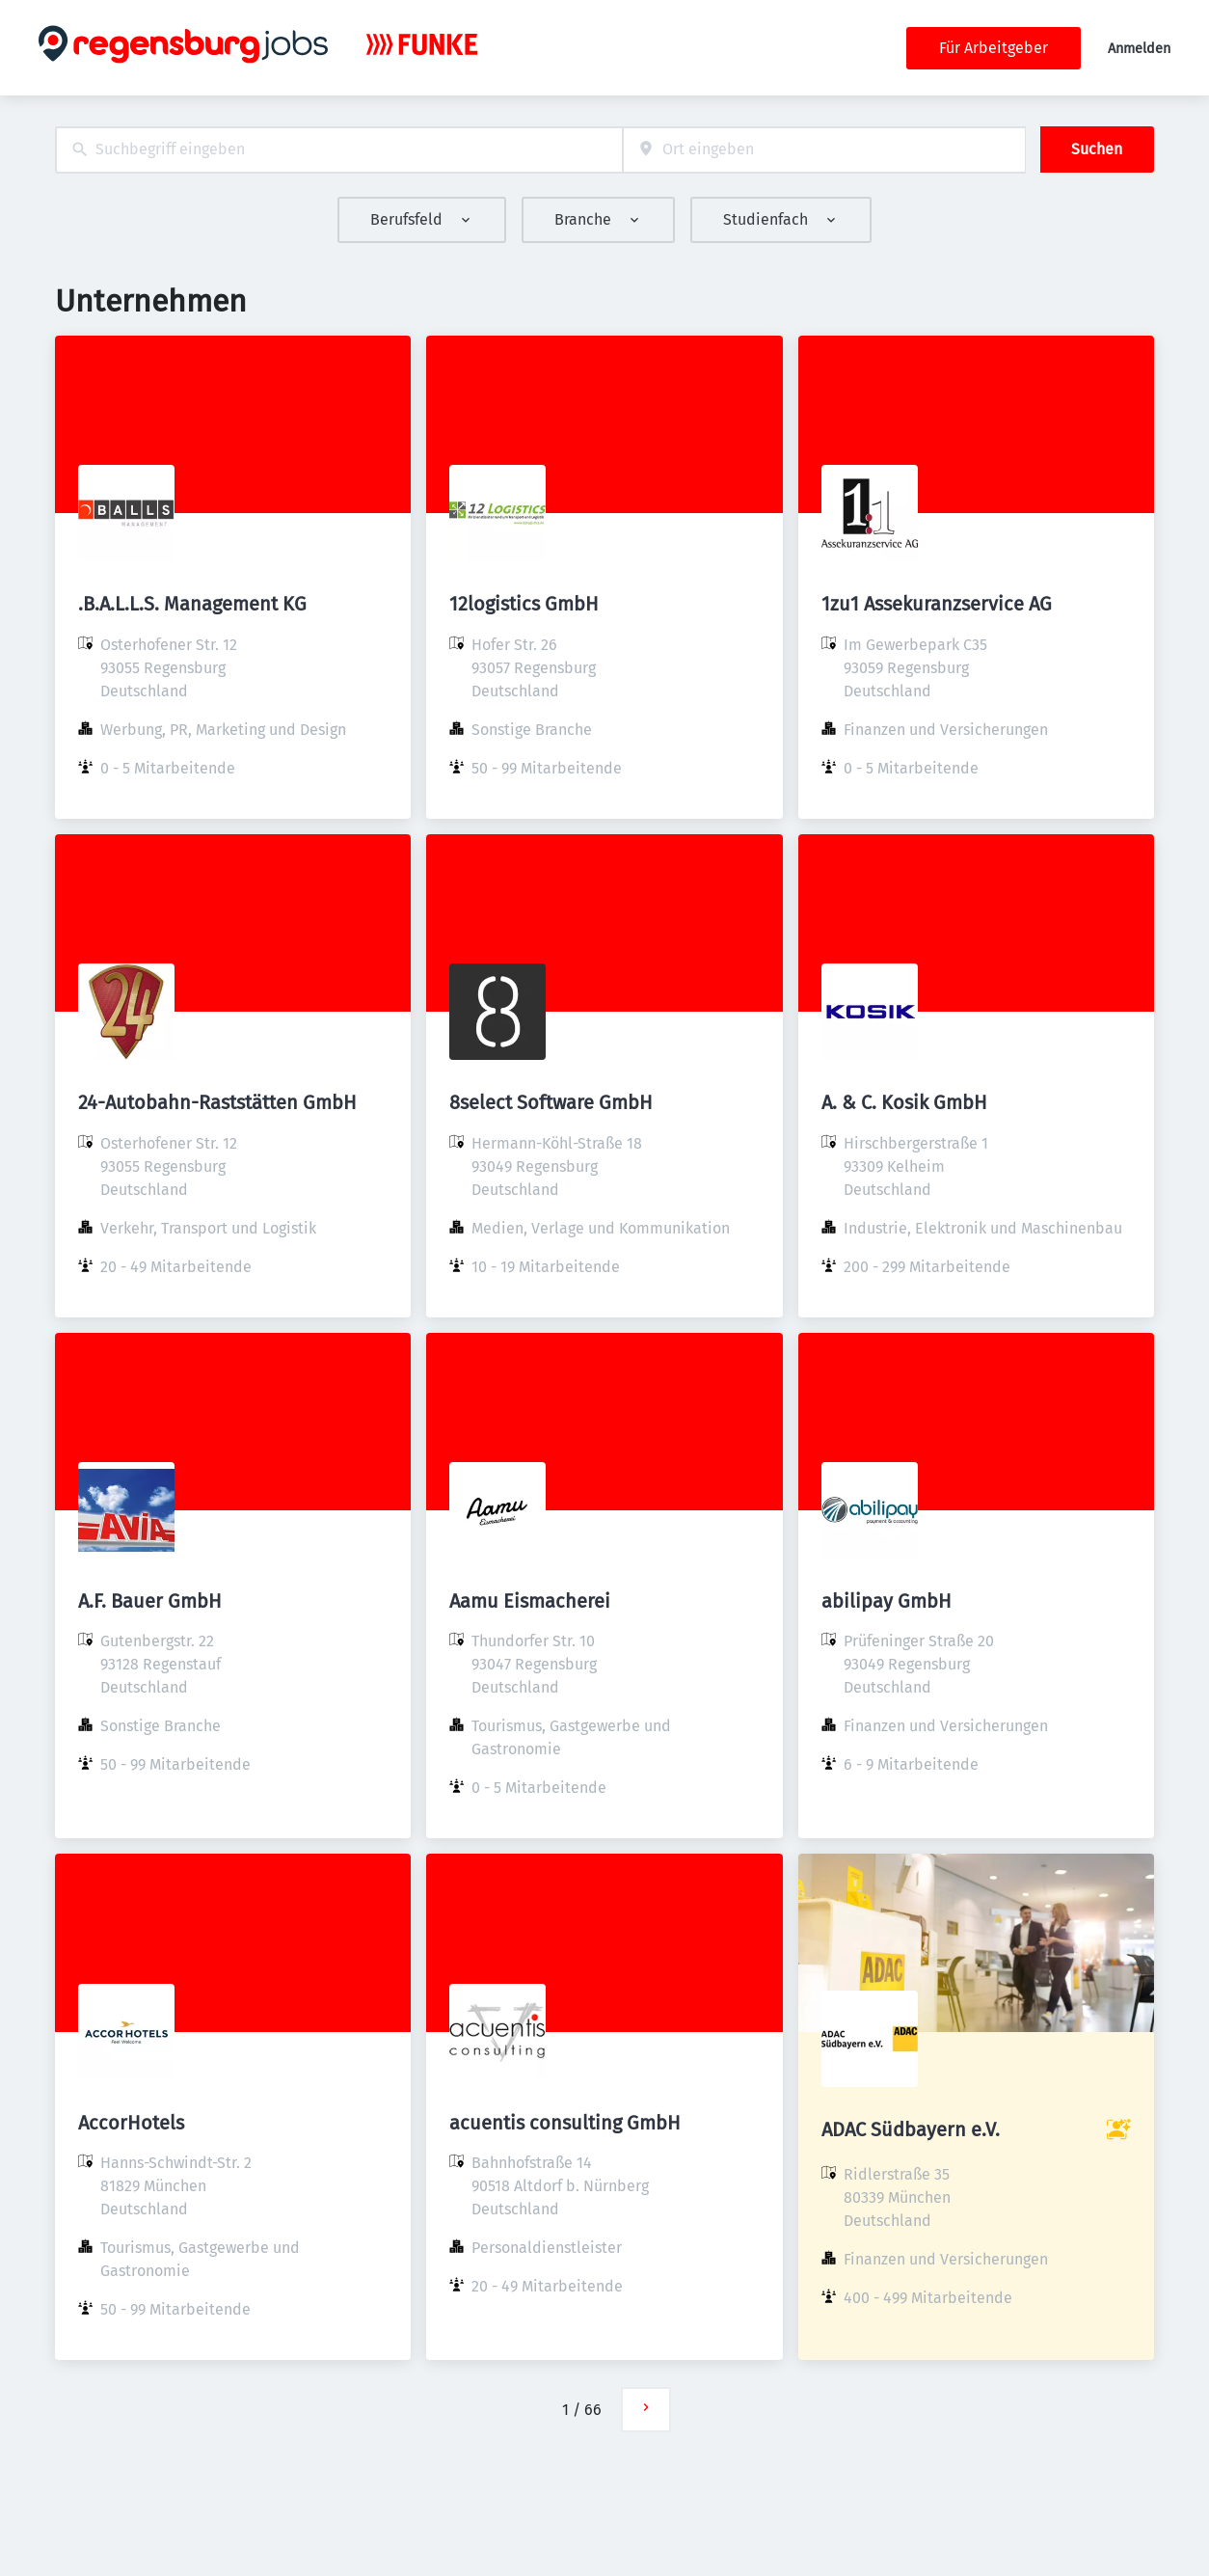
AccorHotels (131, 2122)
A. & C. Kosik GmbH (904, 1102)
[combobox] (339, 150)
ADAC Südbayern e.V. (910, 2129)
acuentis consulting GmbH (565, 2122)
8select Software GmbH (551, 1102)
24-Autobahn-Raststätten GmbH (217, 1102)
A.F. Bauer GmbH (150, 1601)
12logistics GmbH (524, 603)
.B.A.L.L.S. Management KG (192, 603)
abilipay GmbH (886, 1601)
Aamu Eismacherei (529, 1601)
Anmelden (1139, 49)
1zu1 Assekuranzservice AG (936, 603)
